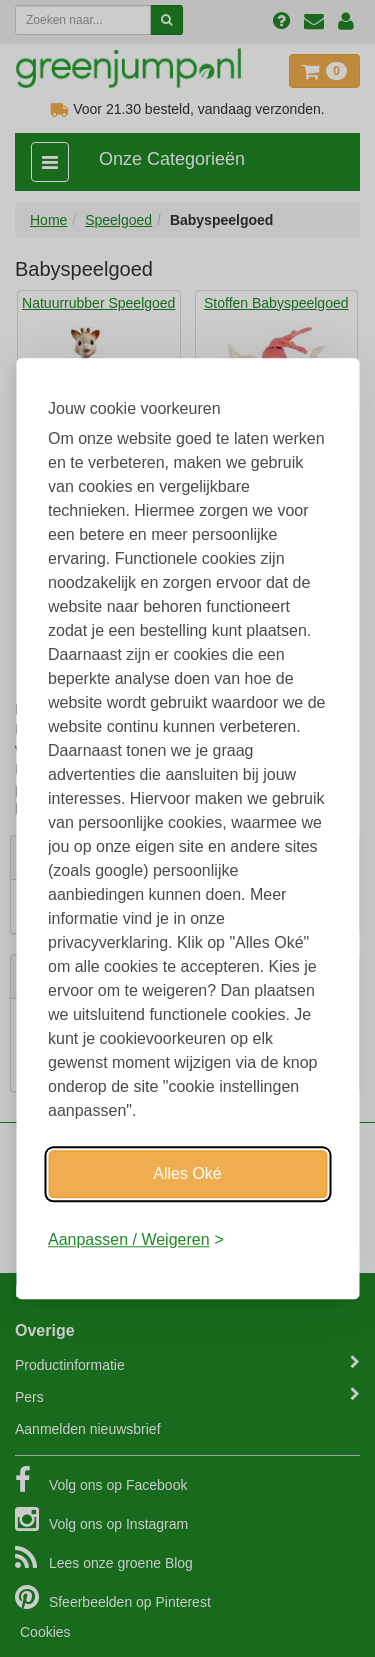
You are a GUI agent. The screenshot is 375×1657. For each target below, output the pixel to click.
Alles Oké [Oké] (187, 1173)
